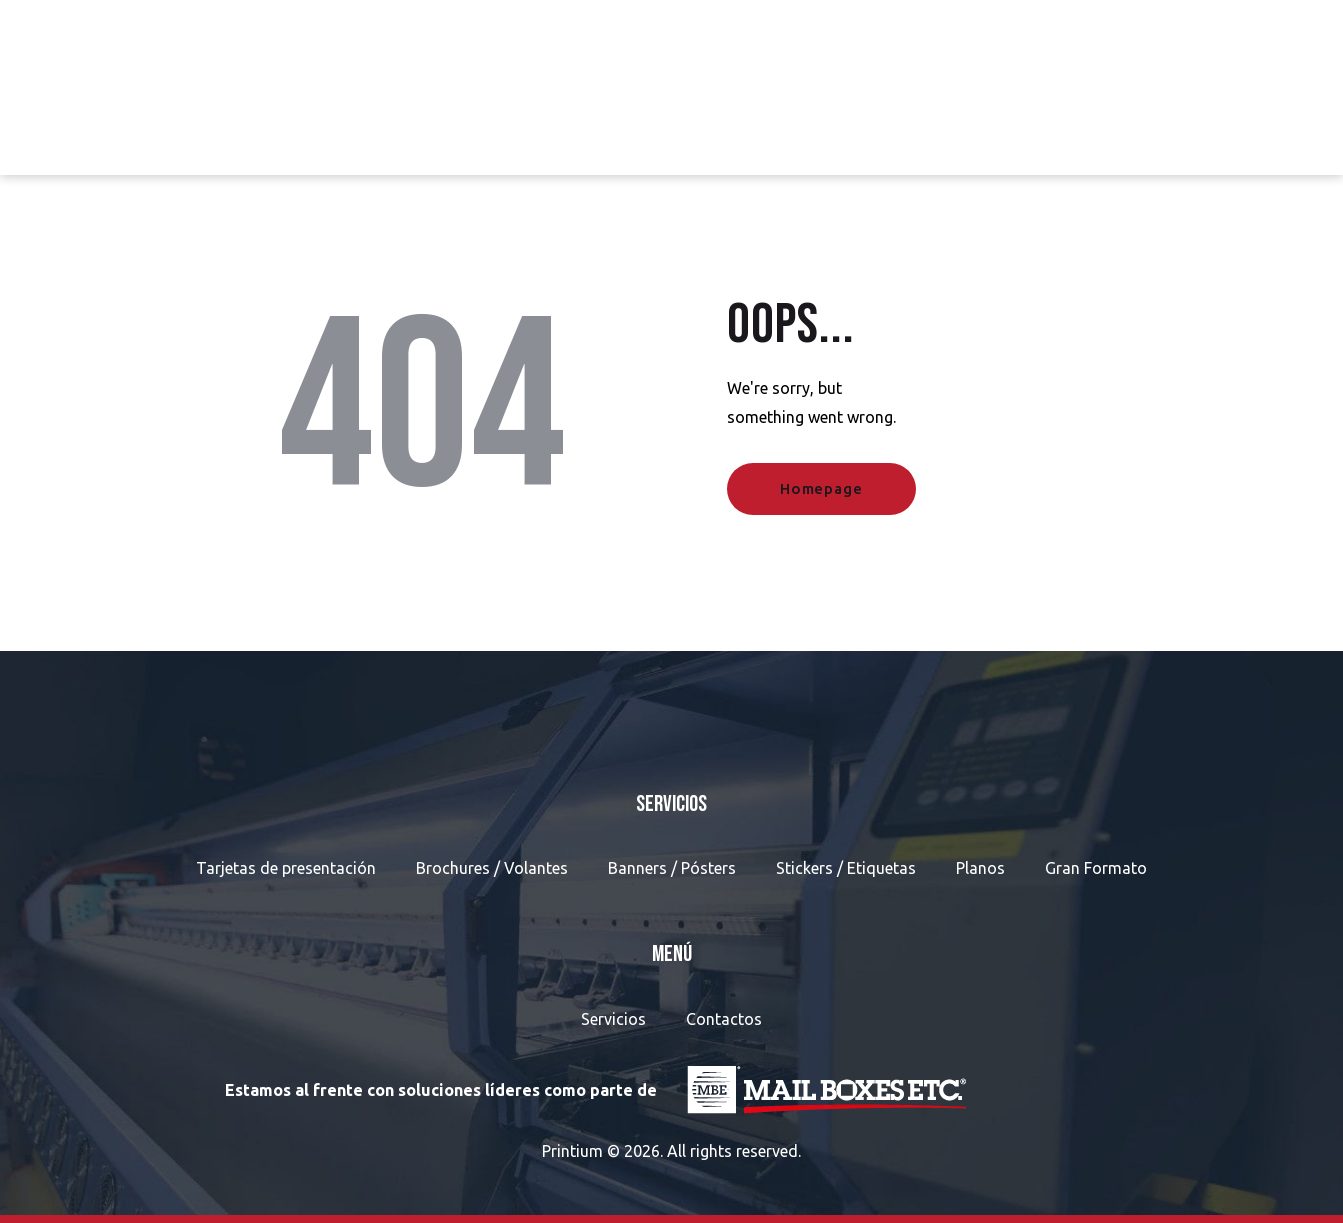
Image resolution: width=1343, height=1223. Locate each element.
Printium (572, 1151)
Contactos (724, 1019)
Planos (980, 868)
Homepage (821, 488)
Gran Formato (1096, 868)
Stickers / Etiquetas (846, 868)
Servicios (613, 1019)
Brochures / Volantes (492, 868)
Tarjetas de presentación (286, 868)
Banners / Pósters (672, 868)
